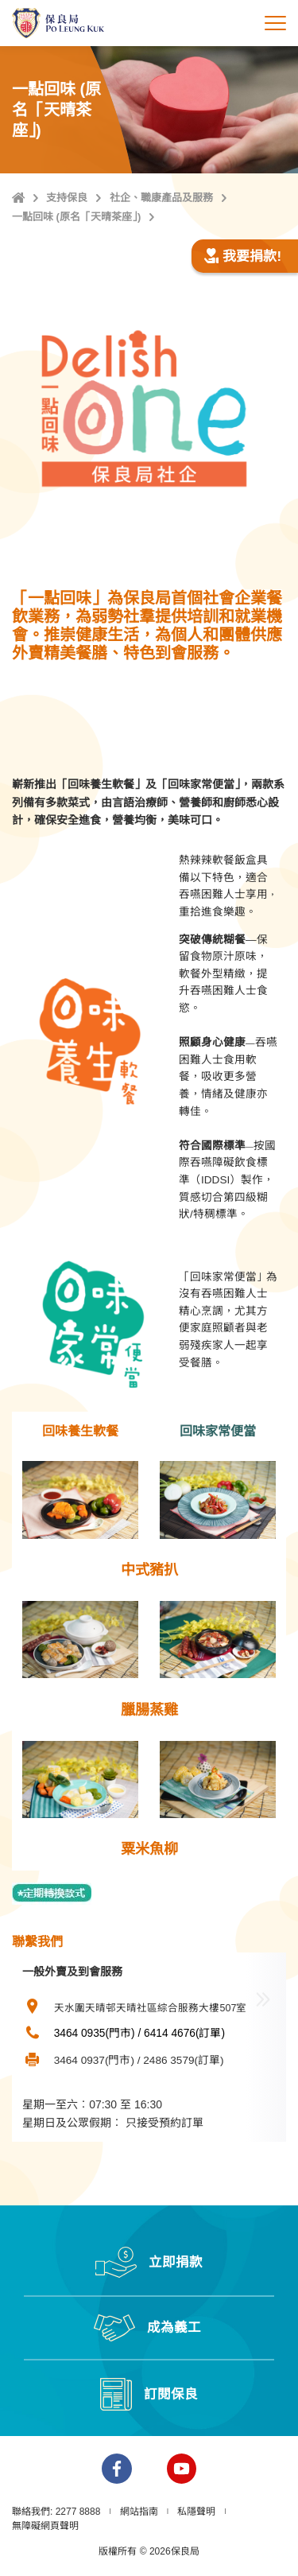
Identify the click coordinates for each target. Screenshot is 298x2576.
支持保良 (66, 198)
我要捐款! (242, 256)
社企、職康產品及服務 (161, 198)
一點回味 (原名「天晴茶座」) (76, 217)
